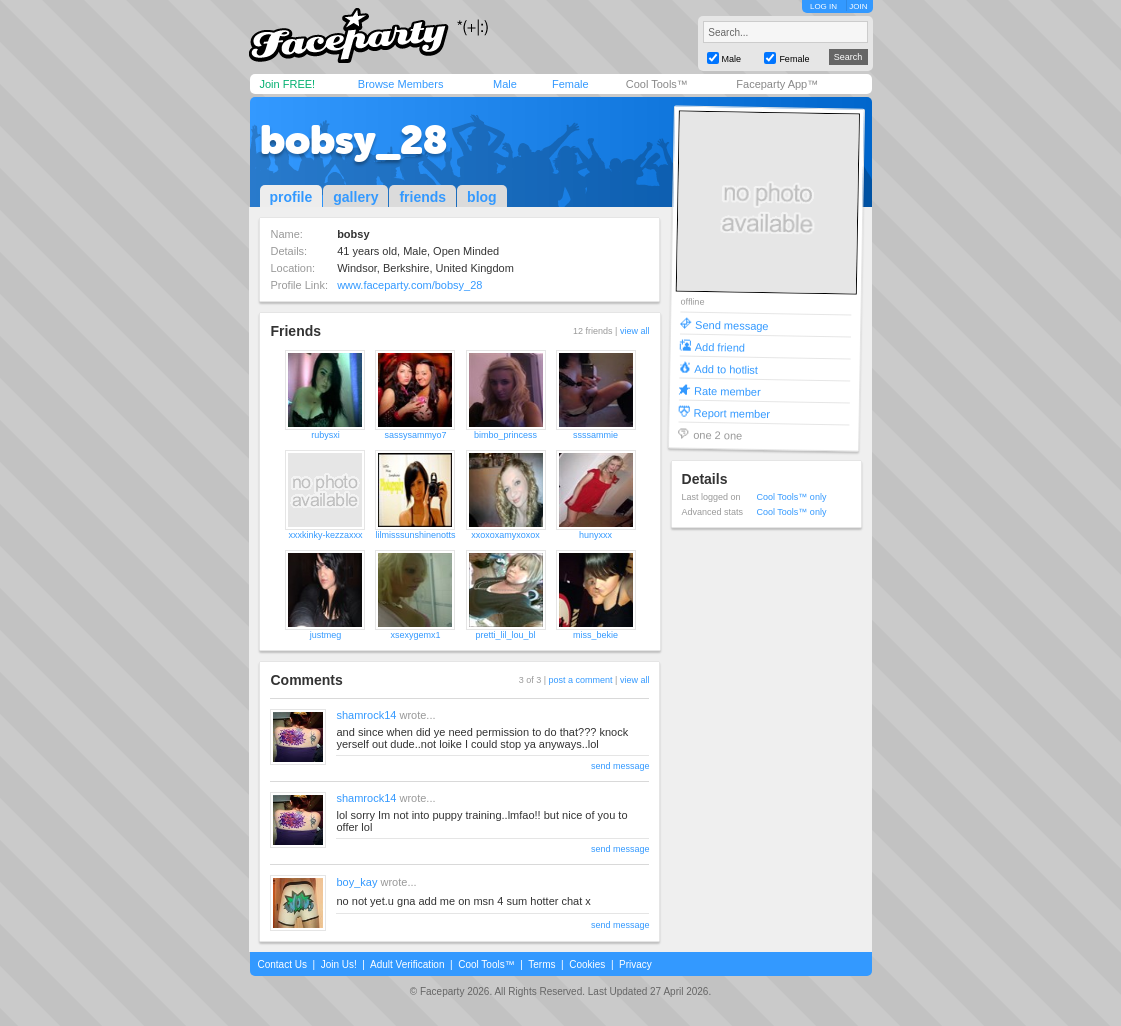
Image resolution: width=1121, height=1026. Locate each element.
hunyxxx (595, 535)
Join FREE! (288, 84)
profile (291, 197)
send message (620, 766)
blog (482, 197)
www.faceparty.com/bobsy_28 (409, 285)
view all (635, 331)
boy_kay (356, 882)
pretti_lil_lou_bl (505, 635)
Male (505, 84)
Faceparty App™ (777, 84)
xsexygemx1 (415, 635)
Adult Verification (407, 964)
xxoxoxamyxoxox (505, 535)
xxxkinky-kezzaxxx (325, 535)
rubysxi (325, 435)
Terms (541, 964)
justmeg (326, 635)
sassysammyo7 (415, 435)
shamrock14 (366, 715)
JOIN (858, 6)
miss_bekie (595, 635)
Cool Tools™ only (792, 497)
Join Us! (339, 964)
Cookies (587, 964)
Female (570, 84)
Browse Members (401, 84)
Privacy (635, 964)
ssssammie (595, 435)
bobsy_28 (353, 140)
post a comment (581, 680)
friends (422, 197)
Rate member (726, 390)
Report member (731, 412)
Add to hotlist (726, 368)
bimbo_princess (505, 435)
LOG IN (823, 6)
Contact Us (282, 964)
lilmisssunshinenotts (415, 535)
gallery (355, 197)
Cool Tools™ (657, 84)
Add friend (719, 346)
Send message (732, 324)
